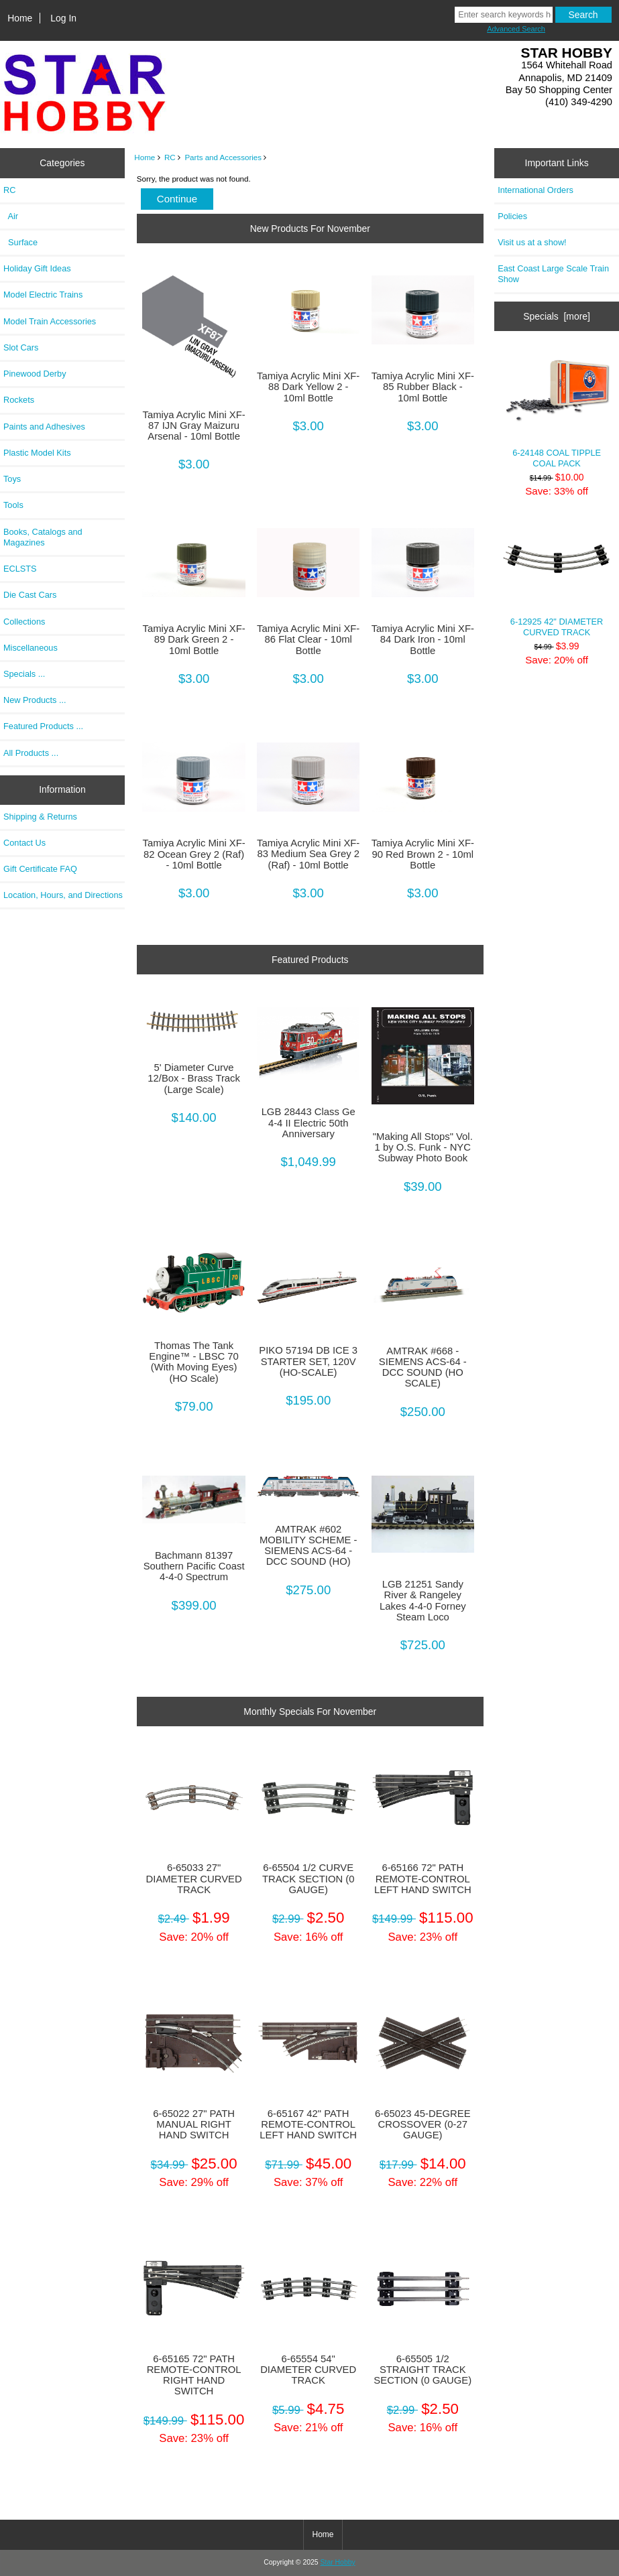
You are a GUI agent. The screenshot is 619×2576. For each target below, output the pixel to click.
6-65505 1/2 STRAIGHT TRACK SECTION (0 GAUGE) (422, 2370)
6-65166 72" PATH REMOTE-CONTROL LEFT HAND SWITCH (422, 1878)
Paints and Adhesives (44, 427)
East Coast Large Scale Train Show (553, 273)
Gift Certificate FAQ (40, 869)
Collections (24, 622)
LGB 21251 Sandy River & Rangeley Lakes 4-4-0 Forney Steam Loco (423, 1600)
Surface (20, 242)
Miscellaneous (30, 648)
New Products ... (34, 700)
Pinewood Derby (34, 374)
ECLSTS (20, 569)
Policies (512, 216)
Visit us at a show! (532, 242)
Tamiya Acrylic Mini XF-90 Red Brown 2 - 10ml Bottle (423, 854)
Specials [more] (556, 316)
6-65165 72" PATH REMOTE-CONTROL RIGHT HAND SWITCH (194, 2375)
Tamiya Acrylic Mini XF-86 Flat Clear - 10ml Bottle (308, 639)
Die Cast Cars (29, 595)
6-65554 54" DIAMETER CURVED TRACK (308, 2370)
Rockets (18, 400)
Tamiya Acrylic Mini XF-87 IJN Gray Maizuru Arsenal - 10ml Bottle (193, 425)
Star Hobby (338, 2562)
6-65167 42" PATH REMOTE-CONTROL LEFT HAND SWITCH (308, 2124)
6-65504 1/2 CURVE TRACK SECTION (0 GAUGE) (308, 1878)
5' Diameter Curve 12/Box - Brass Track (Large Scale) (194, 1078)
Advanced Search (516, 29)
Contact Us (24, 843)
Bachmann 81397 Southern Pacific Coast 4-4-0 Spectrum (194, 1566)
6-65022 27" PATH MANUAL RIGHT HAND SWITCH (194, 2124)
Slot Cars (20, 347)
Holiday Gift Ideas (37, 268)
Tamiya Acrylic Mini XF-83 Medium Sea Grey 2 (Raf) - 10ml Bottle (308, 854)
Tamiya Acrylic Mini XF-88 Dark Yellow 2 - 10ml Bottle (308, 387)
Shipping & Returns (40, 817)
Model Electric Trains (42, 294)
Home (19, 18)
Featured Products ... (43, 726)
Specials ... (24, 674)
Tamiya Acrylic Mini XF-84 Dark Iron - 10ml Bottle (423, 639)
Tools (13, 505)
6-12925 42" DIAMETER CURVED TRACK (557, 577)
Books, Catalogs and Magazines (42, 537)
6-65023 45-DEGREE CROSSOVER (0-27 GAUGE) (423, 2124)
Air (10, 216)
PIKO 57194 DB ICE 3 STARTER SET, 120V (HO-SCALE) (308, 1361)
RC (170, 157)
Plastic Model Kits (37, 453)
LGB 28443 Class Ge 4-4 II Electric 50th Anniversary (308, 1122)
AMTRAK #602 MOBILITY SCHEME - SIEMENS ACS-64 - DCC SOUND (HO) (308, 1545)
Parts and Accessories (223, 157)
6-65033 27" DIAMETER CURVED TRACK (194, 1878)
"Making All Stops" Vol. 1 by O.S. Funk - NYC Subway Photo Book (423, 1147)
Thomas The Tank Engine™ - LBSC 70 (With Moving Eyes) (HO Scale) (194, 1362)
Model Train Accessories (49, 321)
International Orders (535, 190)
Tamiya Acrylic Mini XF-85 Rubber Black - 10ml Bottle (423, 387)
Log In (63, 18)
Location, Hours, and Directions (63, 895)
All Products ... (30, 753)
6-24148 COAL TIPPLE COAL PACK (557, 408)
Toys (12, 479)
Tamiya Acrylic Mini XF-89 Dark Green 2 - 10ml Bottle (193, 639)
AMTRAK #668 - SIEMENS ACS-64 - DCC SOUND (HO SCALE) (423, 1367)
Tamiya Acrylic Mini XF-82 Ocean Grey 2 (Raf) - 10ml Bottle (193, 854)
